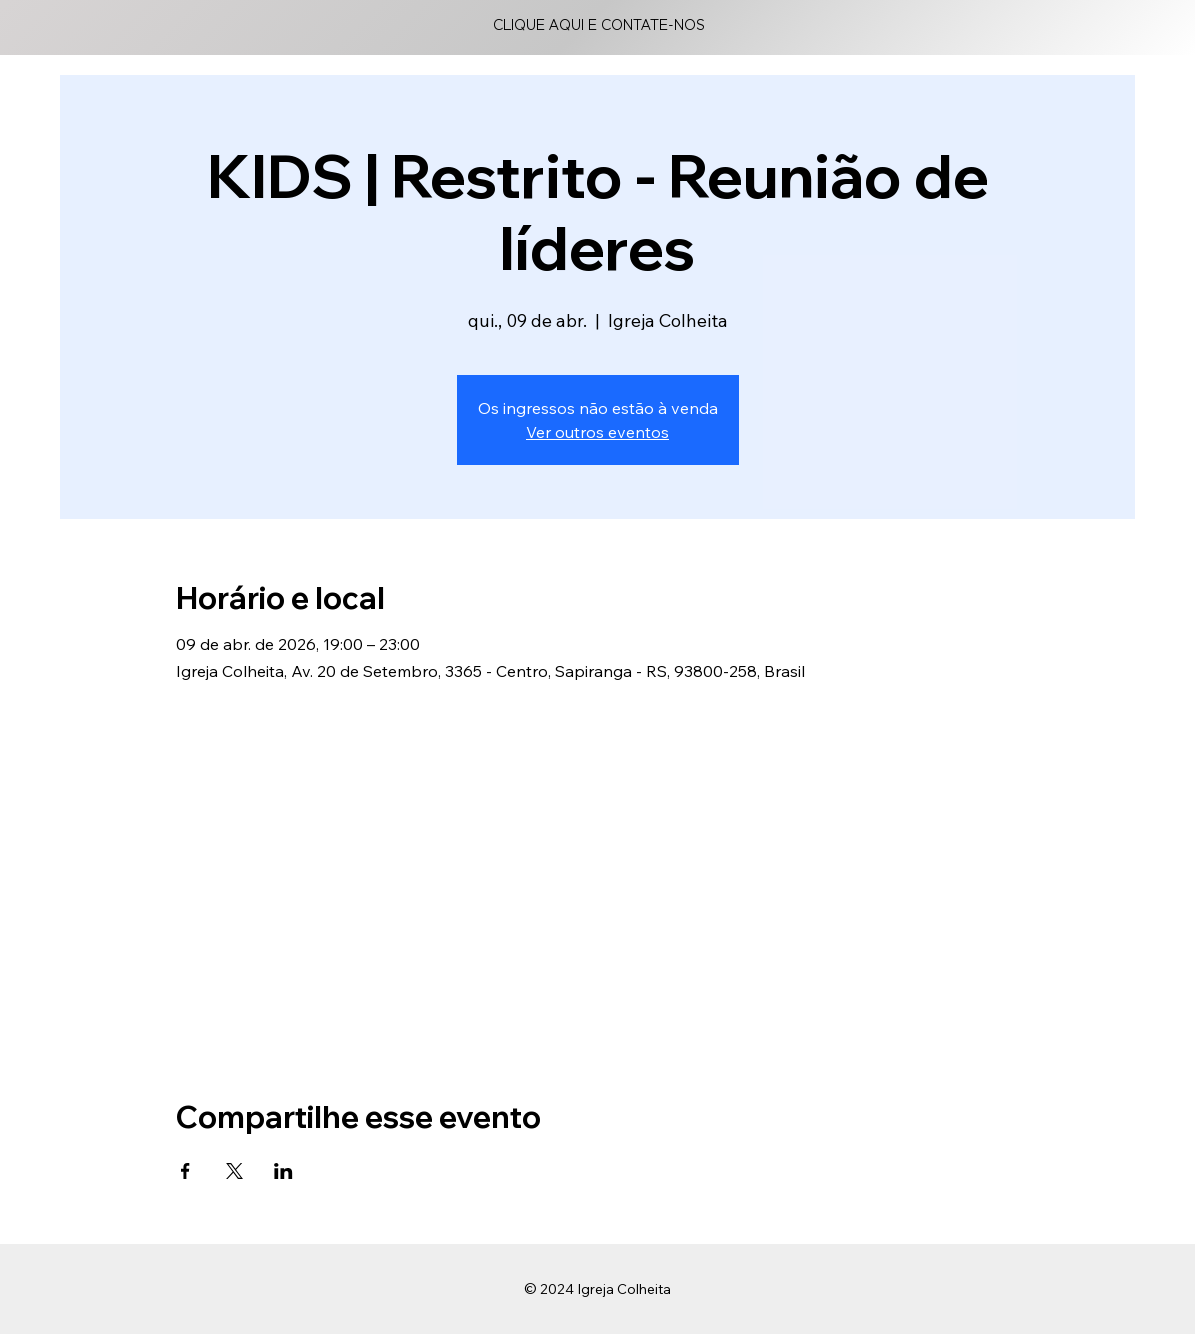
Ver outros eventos (597, 432)
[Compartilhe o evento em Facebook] (185, 1171)
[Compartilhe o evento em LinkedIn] (283, 1171)
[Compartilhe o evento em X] (234, 1171)
